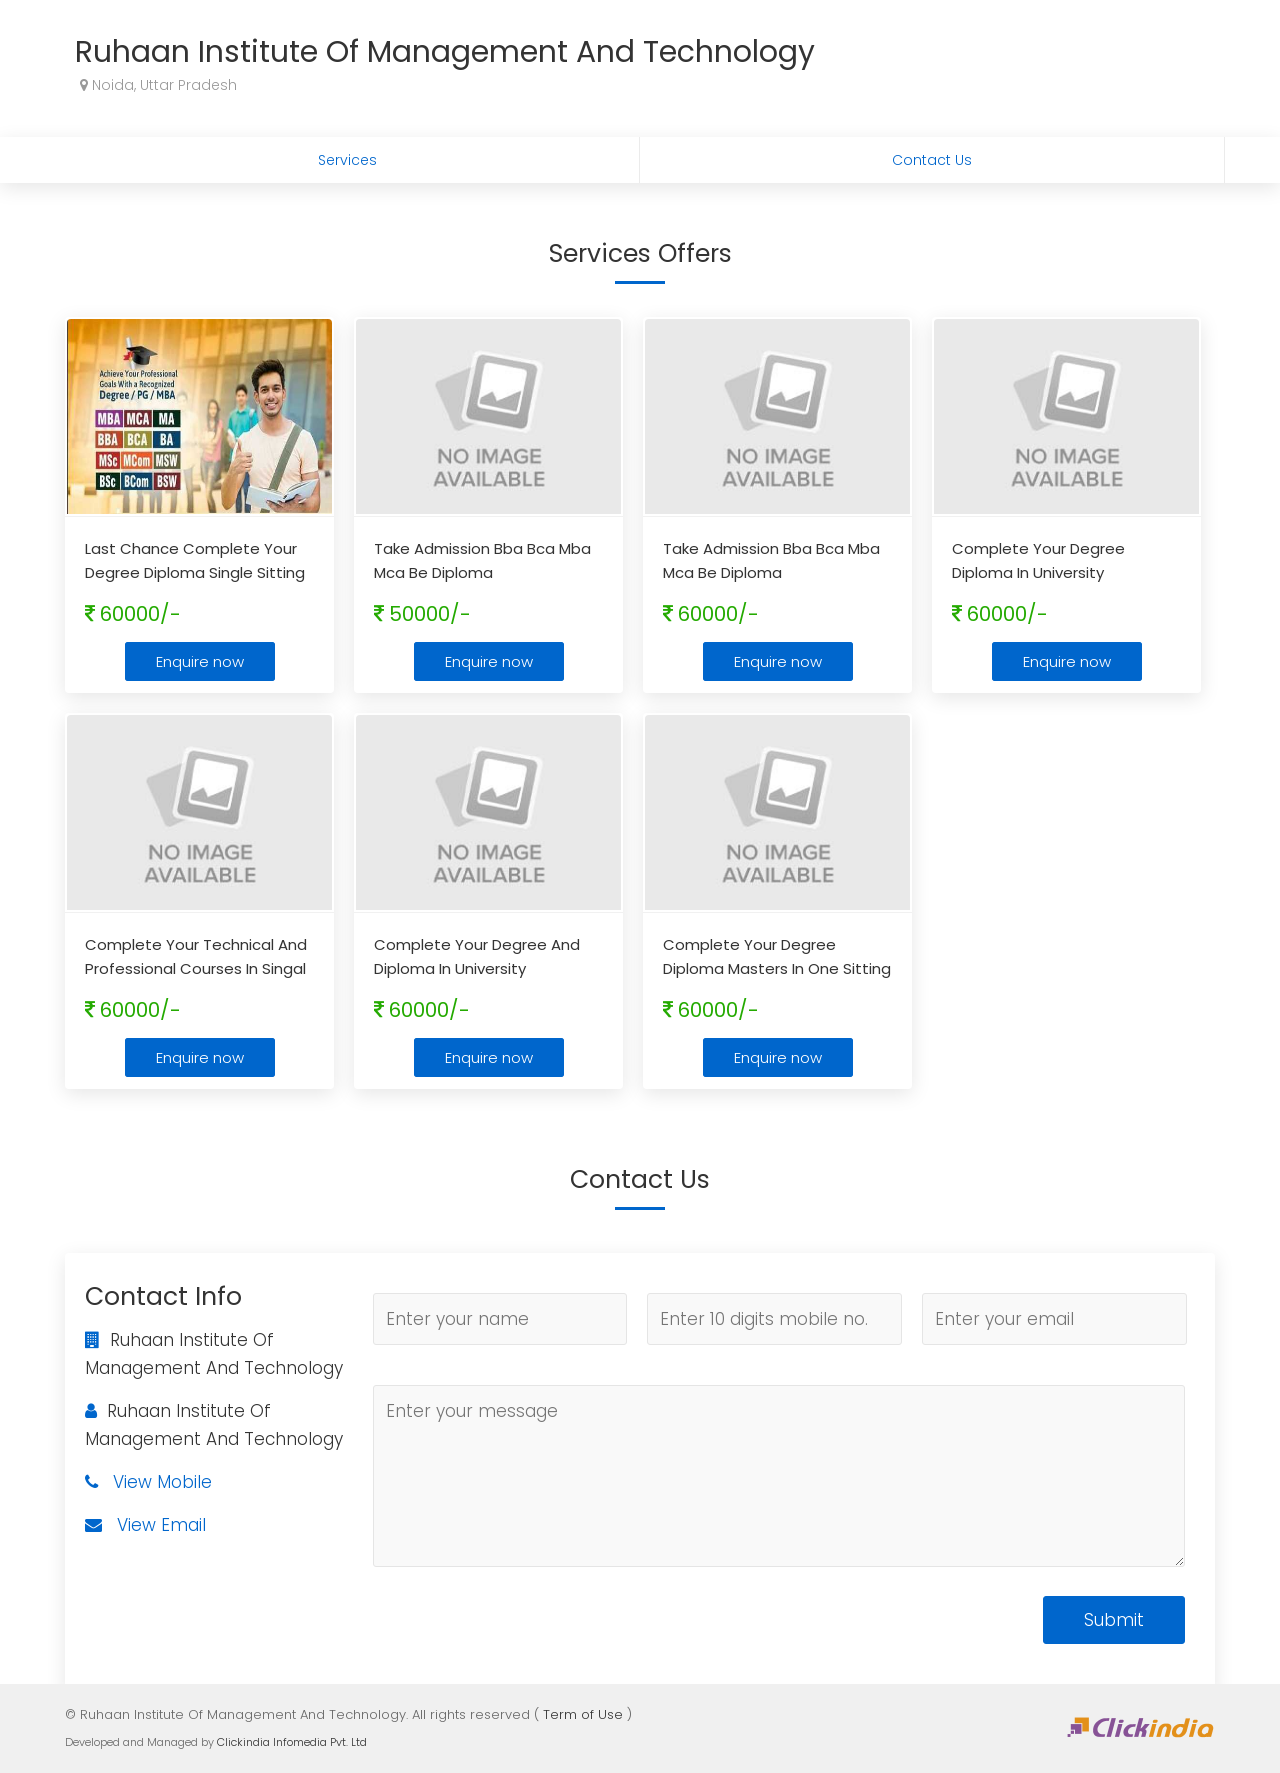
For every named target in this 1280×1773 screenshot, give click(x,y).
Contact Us (932, 160)
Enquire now (200, 661)
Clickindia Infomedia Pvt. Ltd (292, 1742)
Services (347, 160)
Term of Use (583, 1714)
